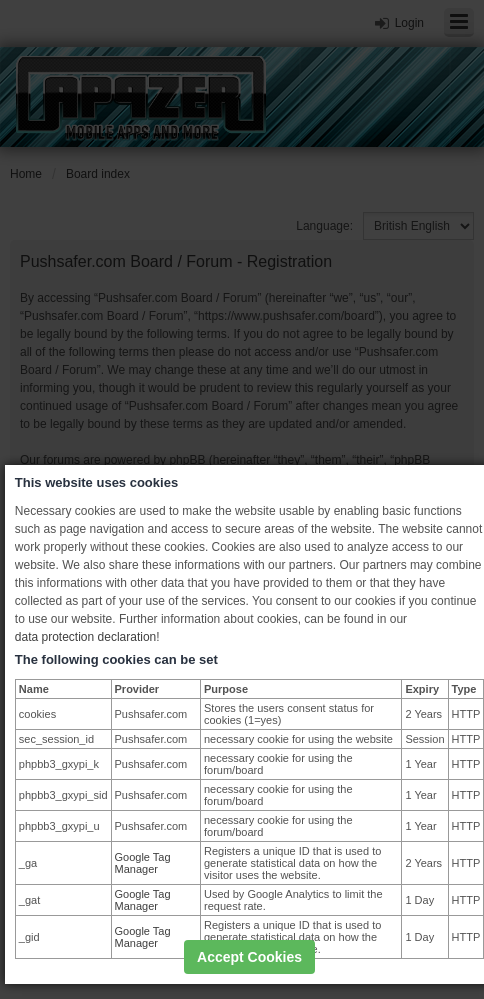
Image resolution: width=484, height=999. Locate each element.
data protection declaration (85, 637)
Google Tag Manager (143, 863)
